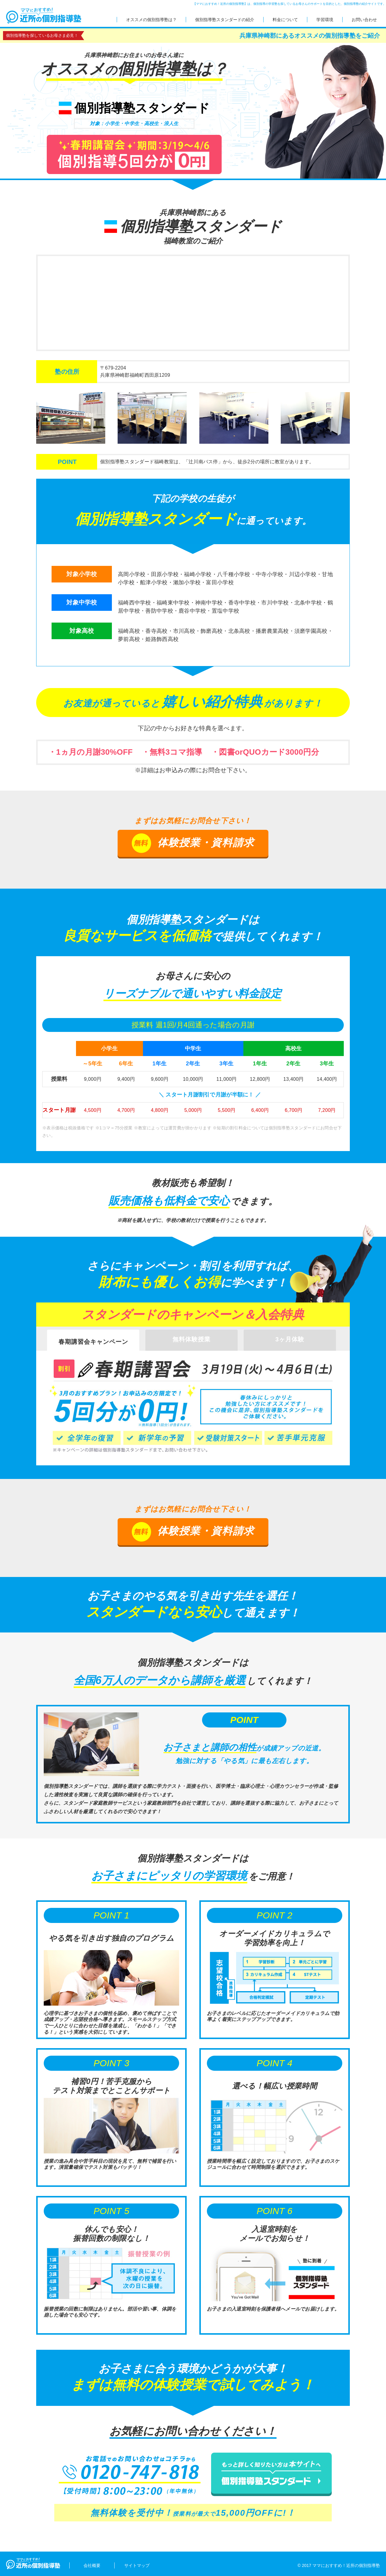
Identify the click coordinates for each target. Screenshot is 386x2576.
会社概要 (92, 2565)
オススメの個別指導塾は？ (151, 19)
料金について (285, 19)
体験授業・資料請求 (193, 843)
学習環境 (324, 19)
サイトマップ (137, 2565)
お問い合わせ (364, 19)
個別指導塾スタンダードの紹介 (224, 19)
